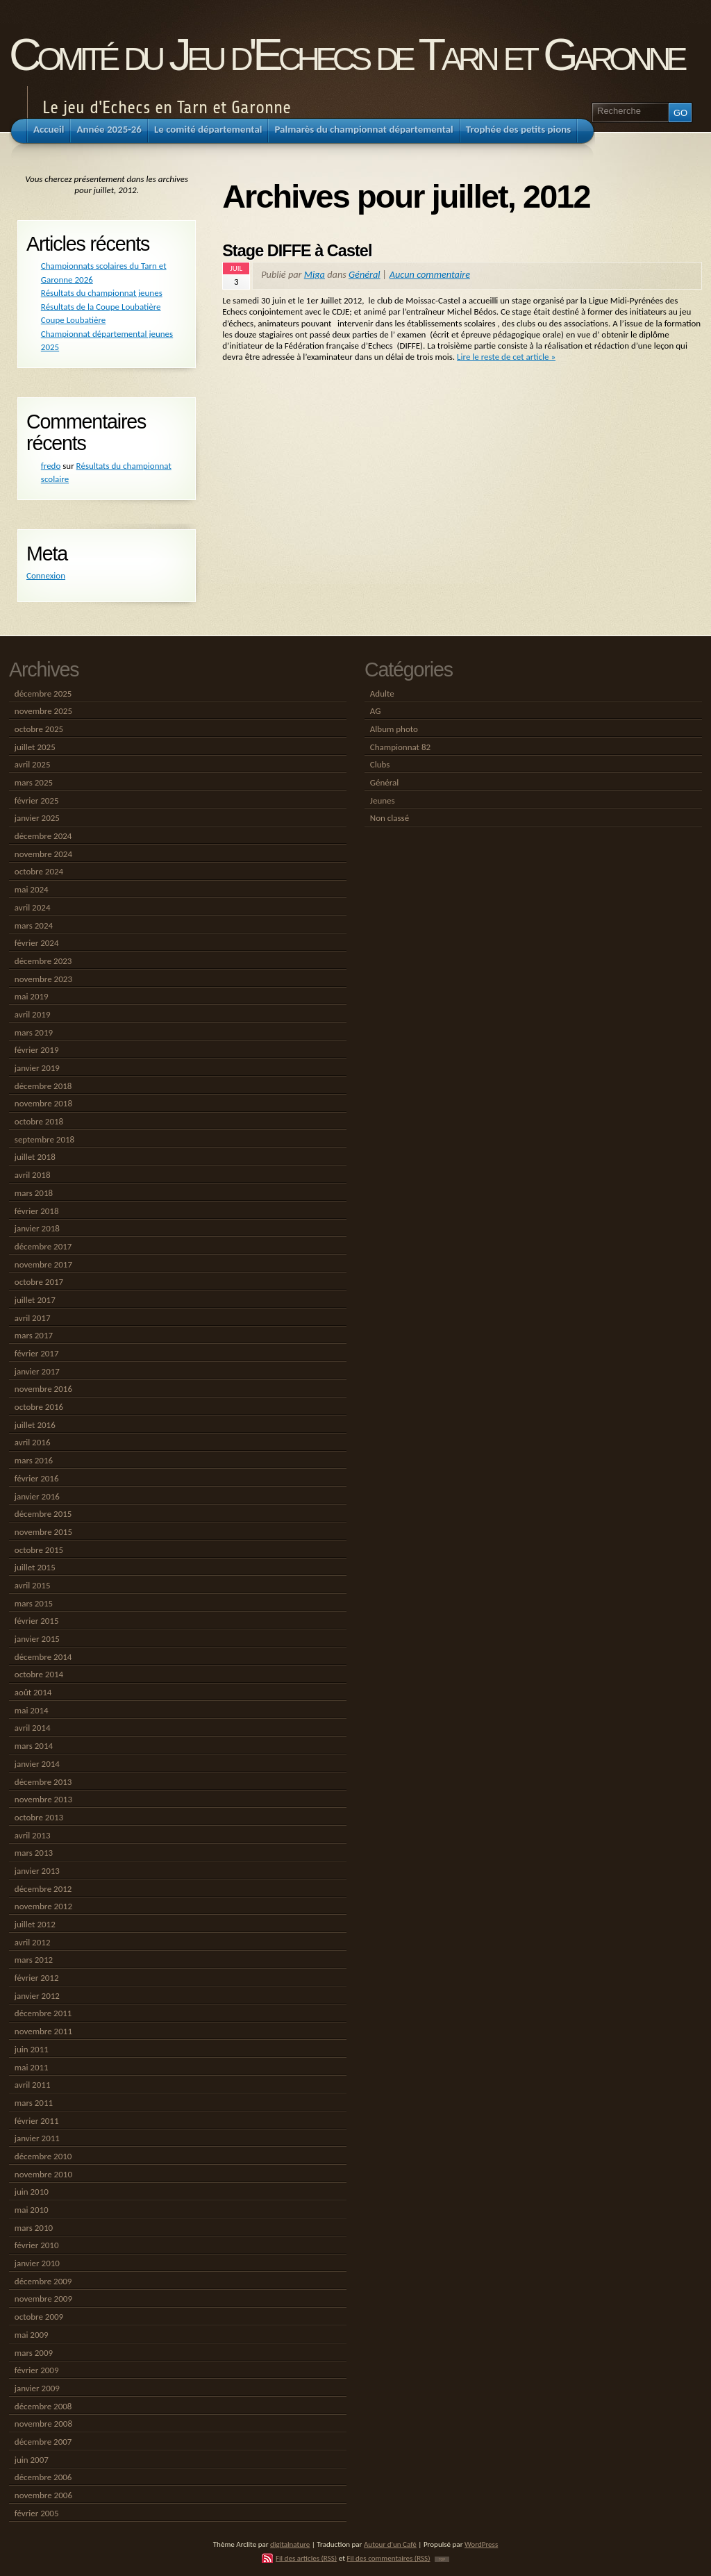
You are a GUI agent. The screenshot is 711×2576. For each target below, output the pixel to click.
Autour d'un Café (390, 2544)
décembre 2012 (43, 1889)
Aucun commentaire (430, 274)
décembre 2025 (43, 693)
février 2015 (37, 1620)
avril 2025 (33, 764)
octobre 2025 (39, 729)
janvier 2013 (37, 1870)
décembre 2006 (43, 2477)
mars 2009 (34, 2353)
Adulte (382, 693)
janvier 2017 (37, 1371)
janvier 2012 (37, 1996)
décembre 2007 (43, 2441)
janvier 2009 (37, 2388)
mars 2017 (34, 1335)
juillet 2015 (35, 1567)
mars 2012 (34, 1959)
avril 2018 (33, 1175)
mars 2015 (34, 1603)
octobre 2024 (39, 871)
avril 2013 (33, 1835)
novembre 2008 (43, 2423)
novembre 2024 (43, 854)
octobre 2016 (39, 1407)
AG (375, 711)
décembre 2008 (43, 2406)
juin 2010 (32, 2191)
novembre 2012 (43, 1906)
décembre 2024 (43, 836)
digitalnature (290, 2544)
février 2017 (37, 1353)
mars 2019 (34, 1032)
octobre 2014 (39, 1674)
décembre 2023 (43, 961)
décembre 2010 (43, 2156)
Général (364, 274)
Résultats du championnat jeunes (101, 293)
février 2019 (37, 1050)
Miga (314, 274)
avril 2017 (33, 1318)
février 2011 (37, 2121)
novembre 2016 (43, 1388)
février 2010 (37, 2245)
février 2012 (37, 1977)
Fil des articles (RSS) (306, 2558)
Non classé (389, 818)
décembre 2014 (43, 1657)
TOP (442, 2559)
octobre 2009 (39, 2316)
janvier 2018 (37, 1228)
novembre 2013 (43, 1799)
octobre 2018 (39, 1121)
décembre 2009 (43, 2281)
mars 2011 (34, 2102)
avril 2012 (33, 1942)
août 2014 (33, 1692)
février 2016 (37, 1478)
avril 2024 (33, 907)
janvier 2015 (37, 1639)
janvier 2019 (37, 1068)
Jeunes (382, 800)
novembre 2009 (43, 2298)
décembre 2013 (43, 1782)
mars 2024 (34, 925)
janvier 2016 (37, 1496)
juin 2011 (32, 2049)
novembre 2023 (43, 979)
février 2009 (37, 2370)
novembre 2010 (43, 2174)
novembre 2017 (43, 1264)
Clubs (380, 764)
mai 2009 (32, 2334)
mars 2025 (34, 782)
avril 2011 (33, 2084)
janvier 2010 (37, 2263)
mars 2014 (34, 1745)
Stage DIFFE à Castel (296, 251)
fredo (50, 465)
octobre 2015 (39, 1550)
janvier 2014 (37, 1764)
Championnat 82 (400, 747)
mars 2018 (34, 1193)
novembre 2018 (43, 1103)
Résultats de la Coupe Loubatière (101, 306)
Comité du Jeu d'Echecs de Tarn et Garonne (346, 54)
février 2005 (37, 2513)
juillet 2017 (35, 1300)
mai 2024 (32, 889)
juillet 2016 (35, 1425)
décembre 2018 (43, 1086)
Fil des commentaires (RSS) (388, 2558)
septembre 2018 (44, 1139)
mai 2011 (32, 2067)
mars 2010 (34, 2227)
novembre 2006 (43, 2495)
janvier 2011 (37, 2138)
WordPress (481, 2544)
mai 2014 (32, 1710)
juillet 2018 (35, 1157)
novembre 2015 (43, 1532)
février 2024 (37, 943)
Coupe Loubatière (73, 320)
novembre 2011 (43, 2031)
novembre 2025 (43, 711)
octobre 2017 (39, 1282)
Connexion (45, 575)
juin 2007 (32, 2459)
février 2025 (37, 800)
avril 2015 (33, 1585)
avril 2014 (33, 1727)
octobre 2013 (39, 1817)
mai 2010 (32, 2209)
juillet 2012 (35, 1924)
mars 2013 (34, 1852)
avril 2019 (33, 1014)
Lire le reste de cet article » (506, 356)
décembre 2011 (43, 2013)
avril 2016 (33, 1442)
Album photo (394, 729)
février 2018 (37, 1211)
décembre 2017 (43, 1246)
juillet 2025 (35, 747)
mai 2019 (32, 996)
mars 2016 (34, 1460)
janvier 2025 (37, 818)
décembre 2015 (43, 1514)
